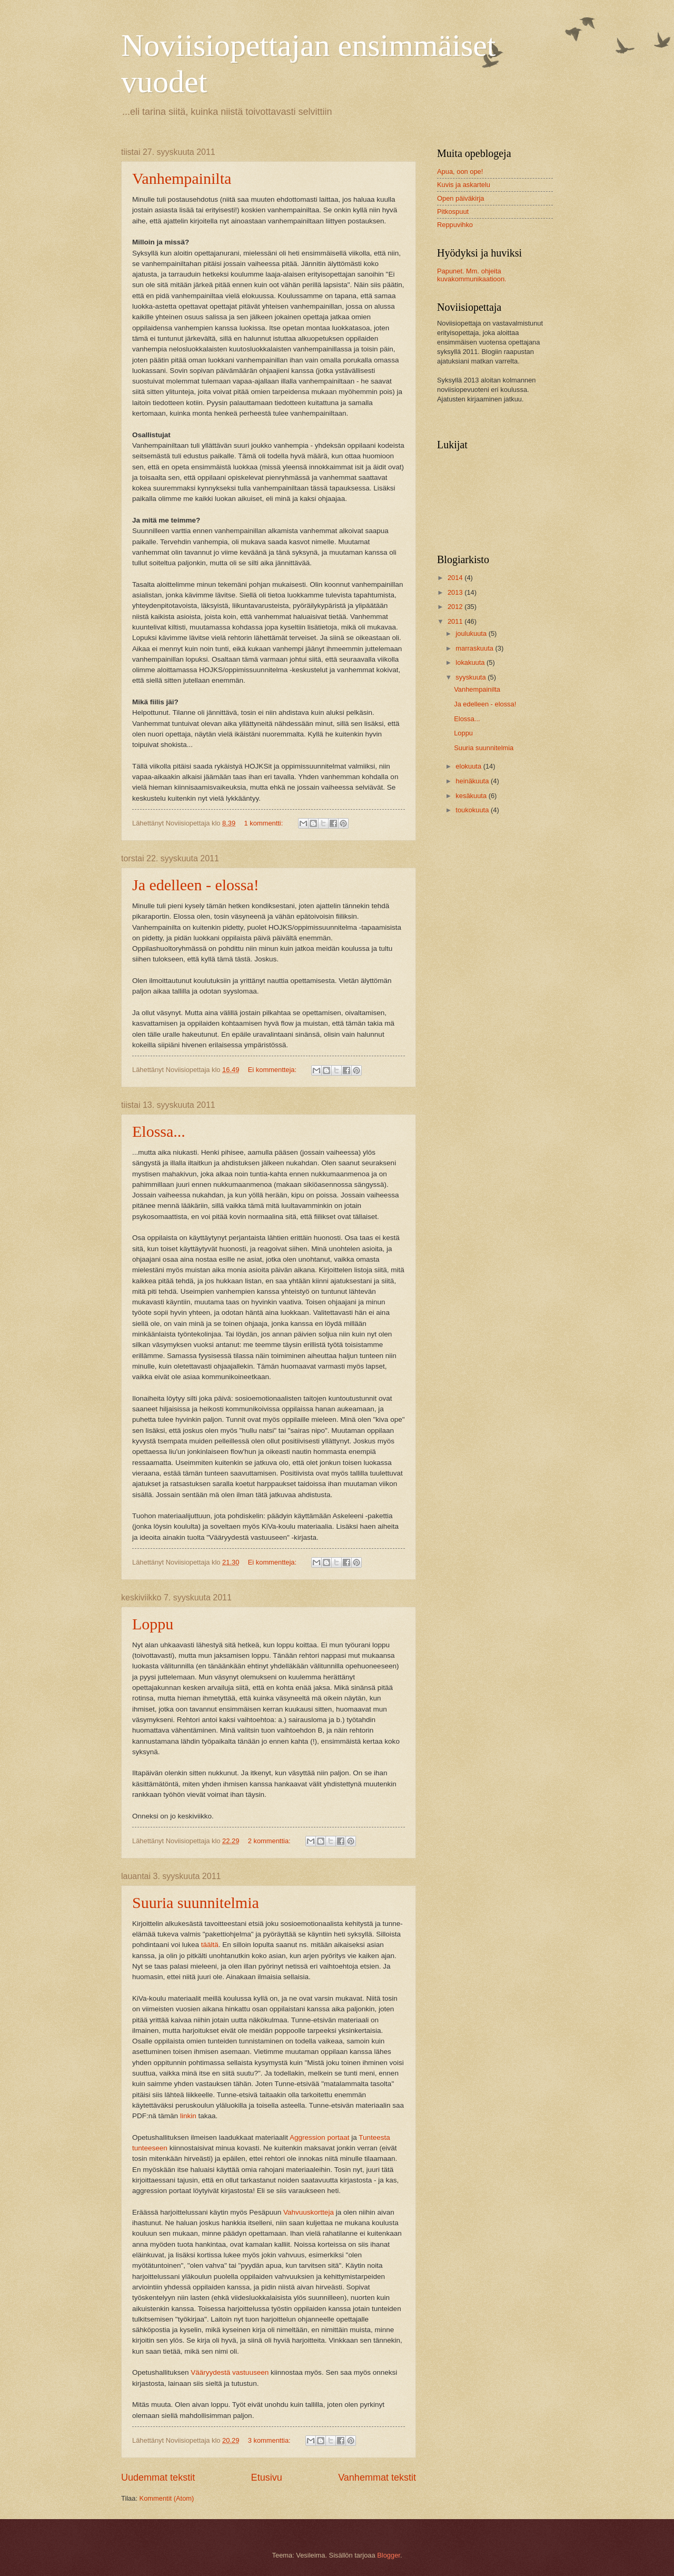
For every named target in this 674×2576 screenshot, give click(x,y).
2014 (456, 578)
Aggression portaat (319, 2137)
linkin (188, 2116)
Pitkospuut (453, 211)
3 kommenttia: (270, 2440)
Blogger (388, 2555)
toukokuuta (473, 810)
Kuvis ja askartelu (463, 185)
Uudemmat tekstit (158, 2477)
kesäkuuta (471, 796)
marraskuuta (475, 648)
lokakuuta (471, 662)
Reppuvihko (455, 225)
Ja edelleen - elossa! (195, 884)
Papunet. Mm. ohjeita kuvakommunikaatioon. (472, 275)
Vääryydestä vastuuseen (230, 2372)
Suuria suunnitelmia (195, 1902)
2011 (456, 621)
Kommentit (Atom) (167, 2498)
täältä (210, 1945)
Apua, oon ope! (460, 171)
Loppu (152, 1624)
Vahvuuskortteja (308, 2212)
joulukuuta (471, 633)
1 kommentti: (264, 823)
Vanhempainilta (181, 178)
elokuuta (469, 766)
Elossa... (158, 1131)
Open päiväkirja (460, 198)
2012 (456, 607)
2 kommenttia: (270, 1841)
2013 (456, 592)
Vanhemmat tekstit (377, 2477)
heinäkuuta (473, 781)
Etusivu (266, 2477)
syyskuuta (471, 677)
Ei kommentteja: (273, 1070)
